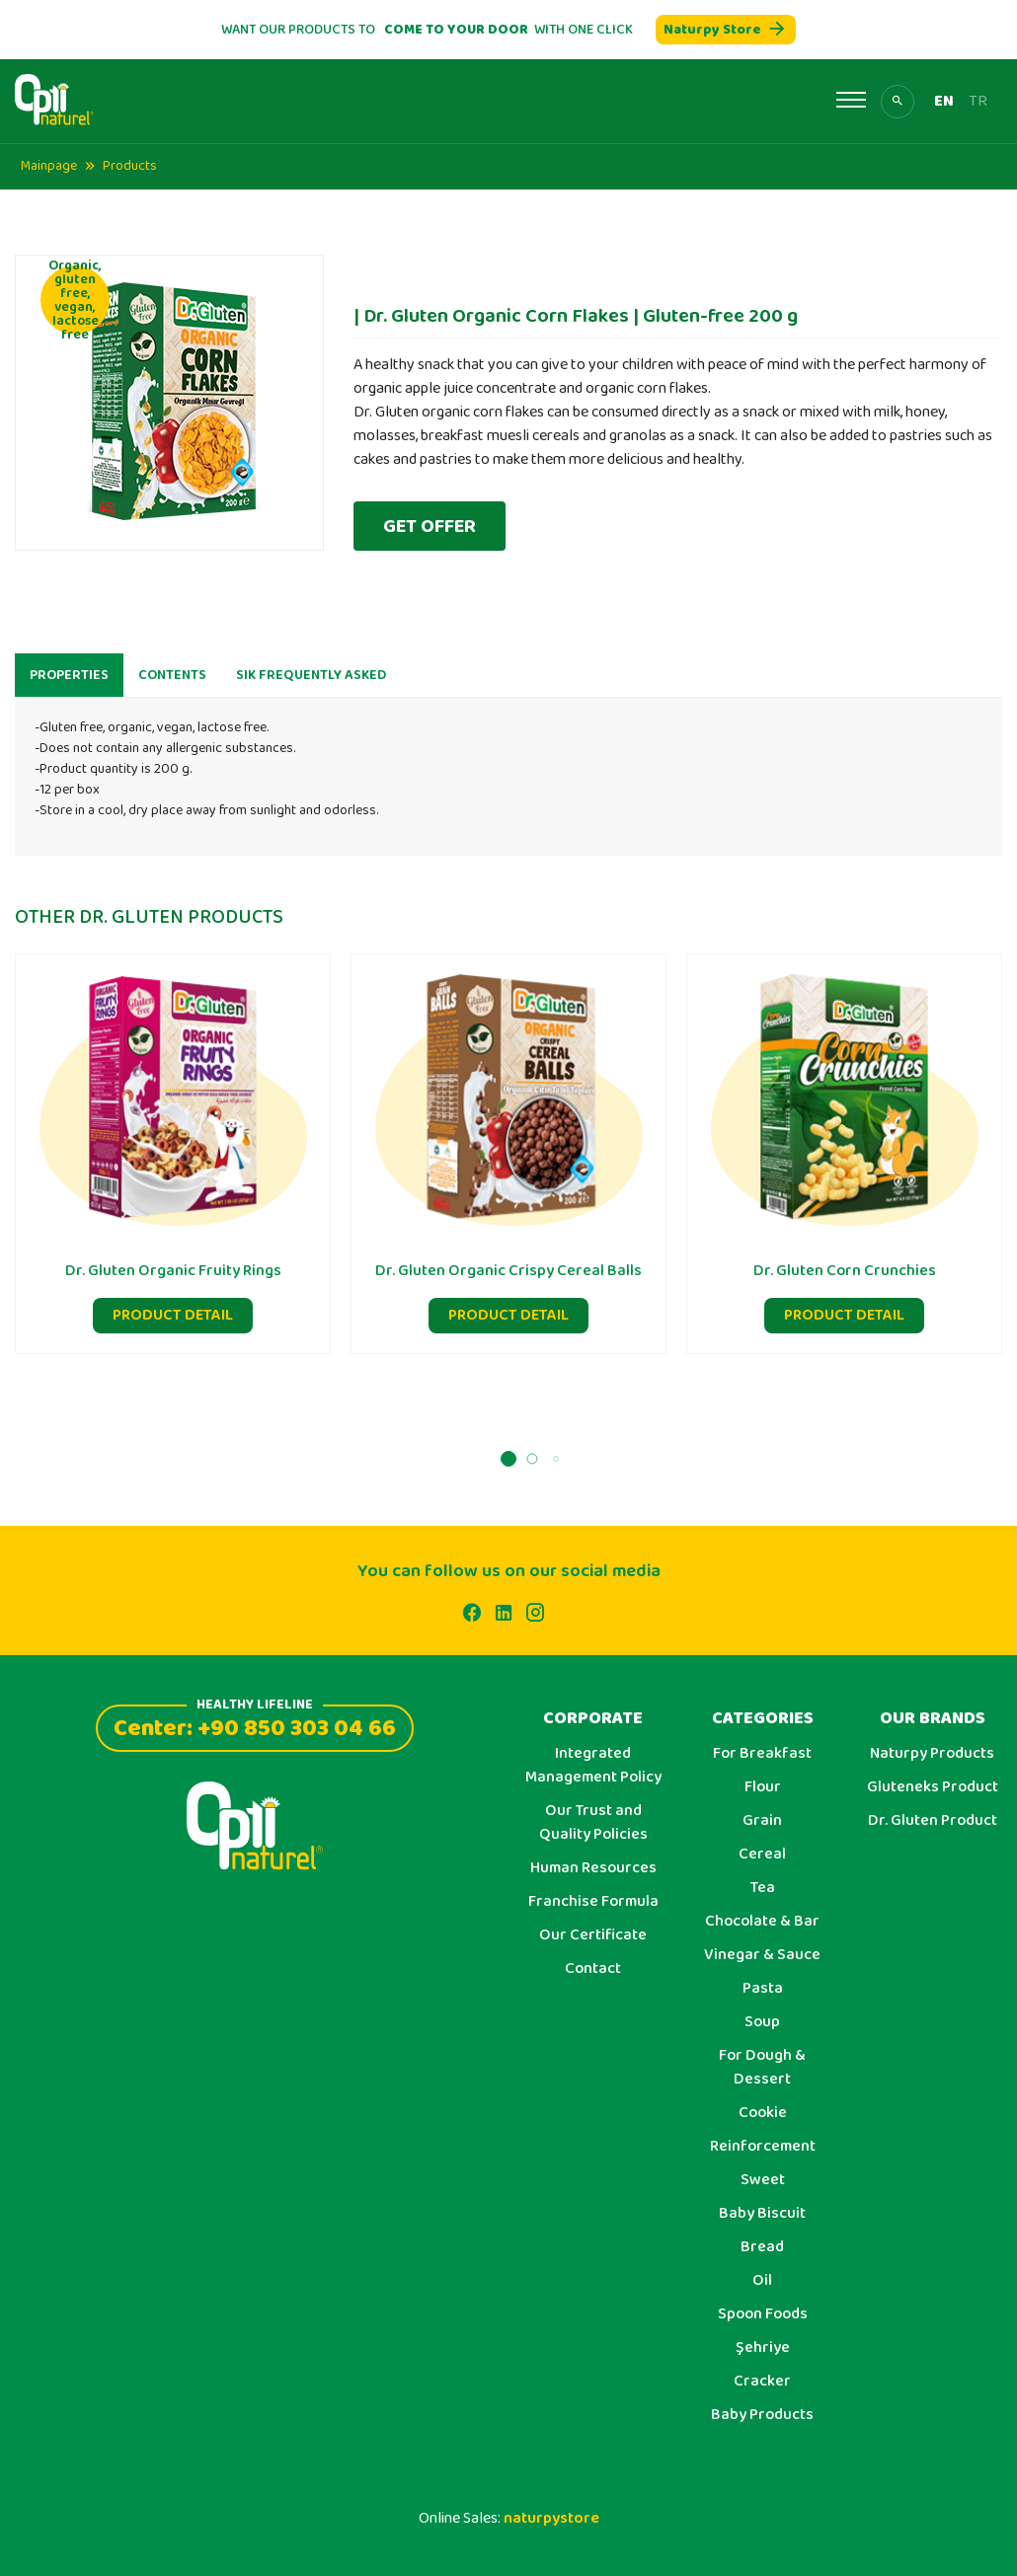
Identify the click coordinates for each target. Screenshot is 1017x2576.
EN (944, 102)
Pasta (763, 1989)
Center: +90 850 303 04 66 (255, 1726)
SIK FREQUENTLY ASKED (311, 691)
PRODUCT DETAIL (173, 1331)
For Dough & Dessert (762, 2067)
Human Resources (593, 1868)
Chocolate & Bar (762, 1921)
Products (130, 166)
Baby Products (762, 2415)
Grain (762, 1821)
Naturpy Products (932, 1754)
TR (978, 102)
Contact (593, 1969)
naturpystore (551, 2518)
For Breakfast (762, 1754)
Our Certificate (593, 1935)
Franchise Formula (593, 1902)
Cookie (763, 2113)
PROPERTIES (69, 691)
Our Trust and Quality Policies (593, 1823)
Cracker (762, 2381)
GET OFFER (429, 526)
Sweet (763, 2180)
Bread (762, 2247)
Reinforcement (763, 2147)
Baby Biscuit (762, 2214)
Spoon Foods (763, 2314)
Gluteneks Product (932, 1787)
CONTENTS (172, 691)
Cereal (762, 1854)
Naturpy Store (726, 29)
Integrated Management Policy (593, 1765)
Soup (762, 2022)
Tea (762, 1888)
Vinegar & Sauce (762, 1955)
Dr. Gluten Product (932, 1821)
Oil (762, 2281)
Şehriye (763, 2348)
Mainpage (49, 166)
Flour (762, 1787)
